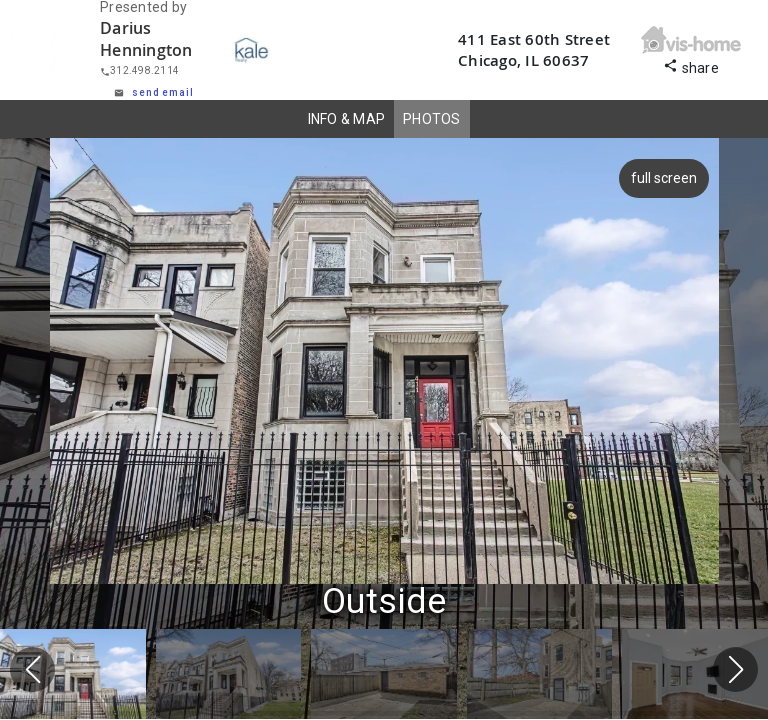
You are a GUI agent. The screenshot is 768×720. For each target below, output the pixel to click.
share (691, 65)
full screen (666, 178)
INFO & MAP (347, 119)
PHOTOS (432, 119)
